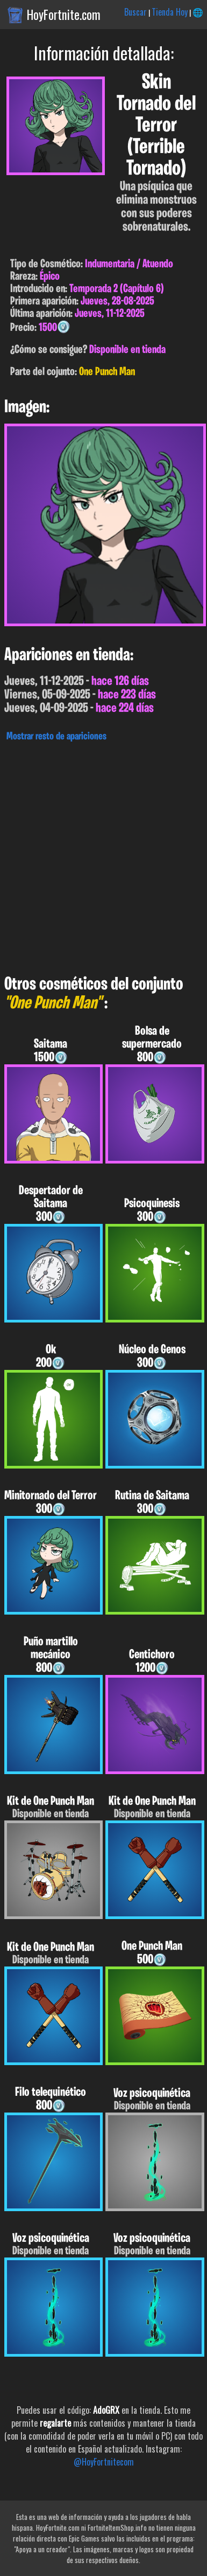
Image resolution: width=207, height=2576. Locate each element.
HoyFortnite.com (64, 14)
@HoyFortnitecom (104, 2461)
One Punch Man (107, 372)
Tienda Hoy (170, 11)
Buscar (135, 11)
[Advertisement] (103, 855)
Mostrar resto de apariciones (56, 736)
